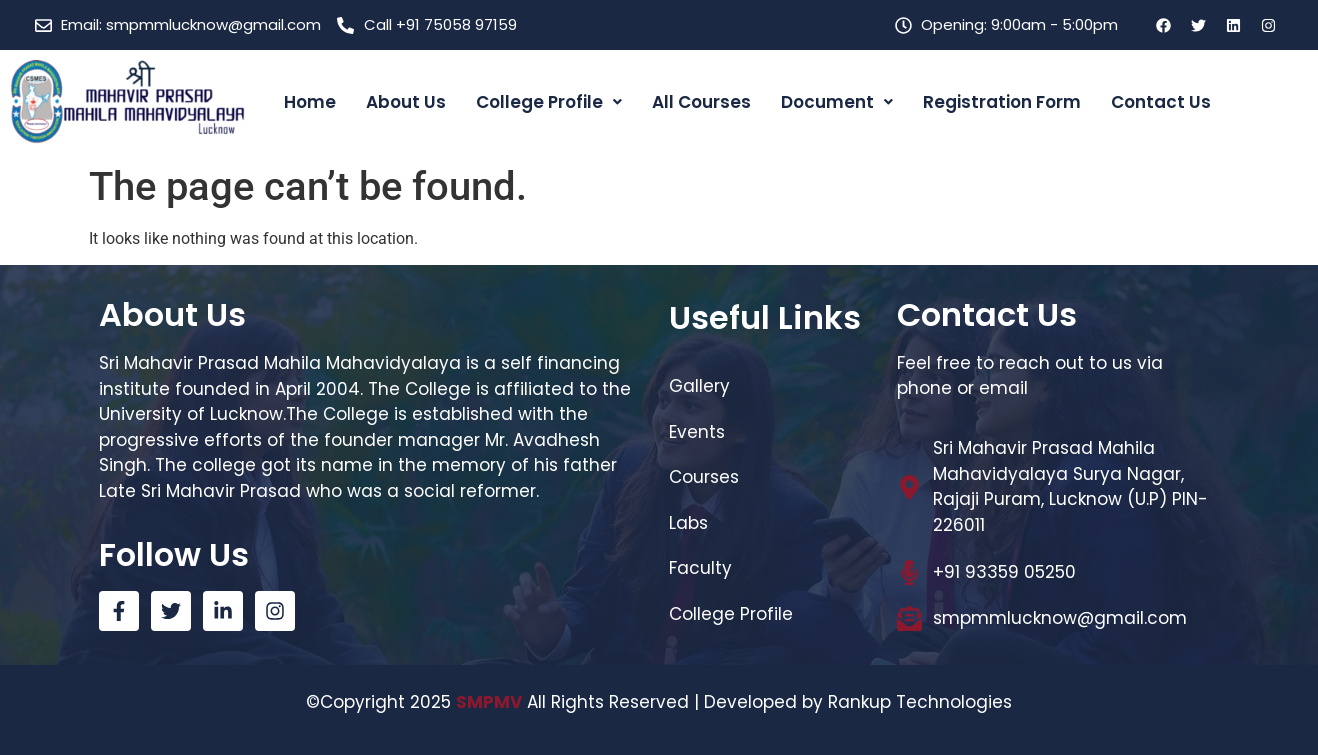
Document (837, 102)
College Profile (549, 102)
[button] (549, 102)
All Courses (701, 102)
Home (310, 102)
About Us (406, 102)
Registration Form (1002, 102)
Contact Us (1161, 102)
